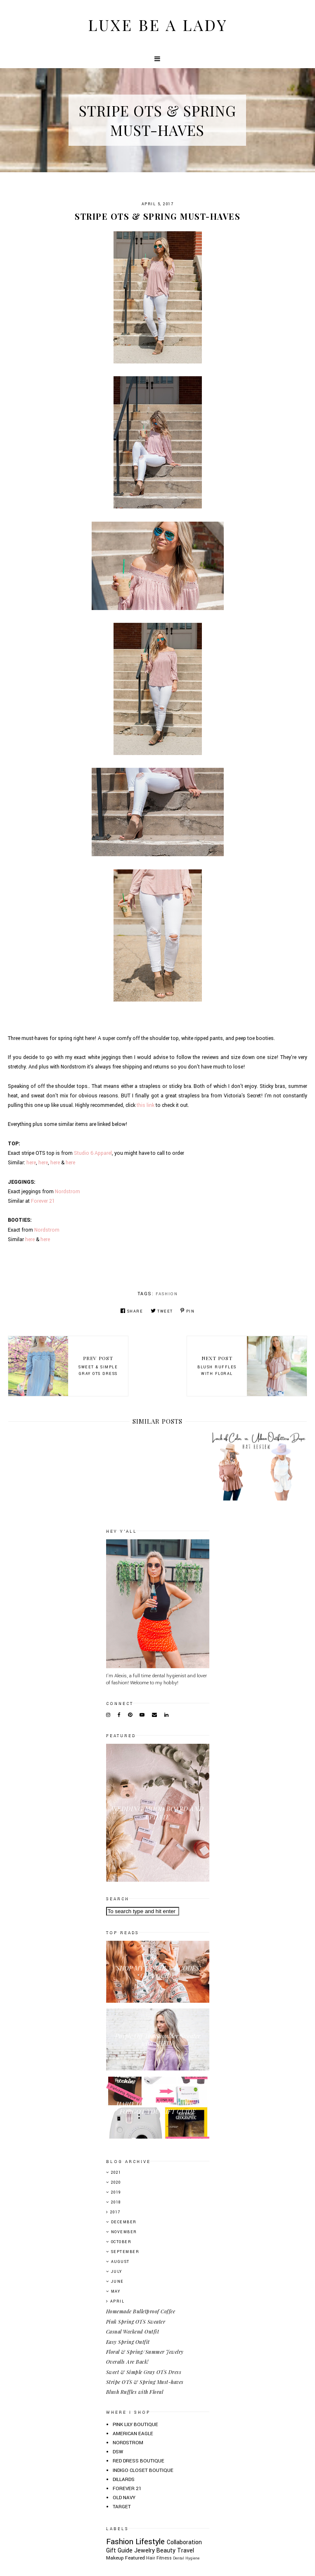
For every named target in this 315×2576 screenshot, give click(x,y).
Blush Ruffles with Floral (134, 2391)
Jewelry (144, 2550)
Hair (150, 2558)
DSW (118, 2451)
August (120, 2262)
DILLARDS (124, 2479)
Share (132, 1311)
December (124, 2222)
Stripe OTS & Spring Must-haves (145, 2382)
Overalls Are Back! (127, 2361)
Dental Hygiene (186, 2558)
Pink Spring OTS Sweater (136, 2321)
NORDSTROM (128, 2442)
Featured (135, 2558)
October (121, 2242)
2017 (115, 2212)
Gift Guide (119, 2550)
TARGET (122, 2506)
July (116, 2271)
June (117, 2281)
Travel (185, 2550)
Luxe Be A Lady (157, 24)
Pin (187, 1311)
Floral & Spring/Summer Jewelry (145, 2351)
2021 (116, 2172)
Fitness (164, 2558)
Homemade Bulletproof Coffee (140, 2311)
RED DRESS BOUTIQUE (138, 2460)
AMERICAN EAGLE (133, 2433)
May (116, 2291)
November (124, 2232)
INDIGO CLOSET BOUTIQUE (143, 2470)
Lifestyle (150, 2541)
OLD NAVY (124, 2497)
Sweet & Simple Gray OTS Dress (144, 2372)
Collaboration (184, 2542)
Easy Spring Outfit (128, 2342)
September (125, 2252)
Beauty (165, 2550)
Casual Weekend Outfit (132, 2331)
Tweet (162, 1311)
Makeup (115, 2558)
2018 (116, 2202)
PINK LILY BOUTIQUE (135, 2424)
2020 (116, 2182)
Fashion (167, 1294)
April (117, 2301)
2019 (116, 2192)
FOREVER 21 (127, 2488)
